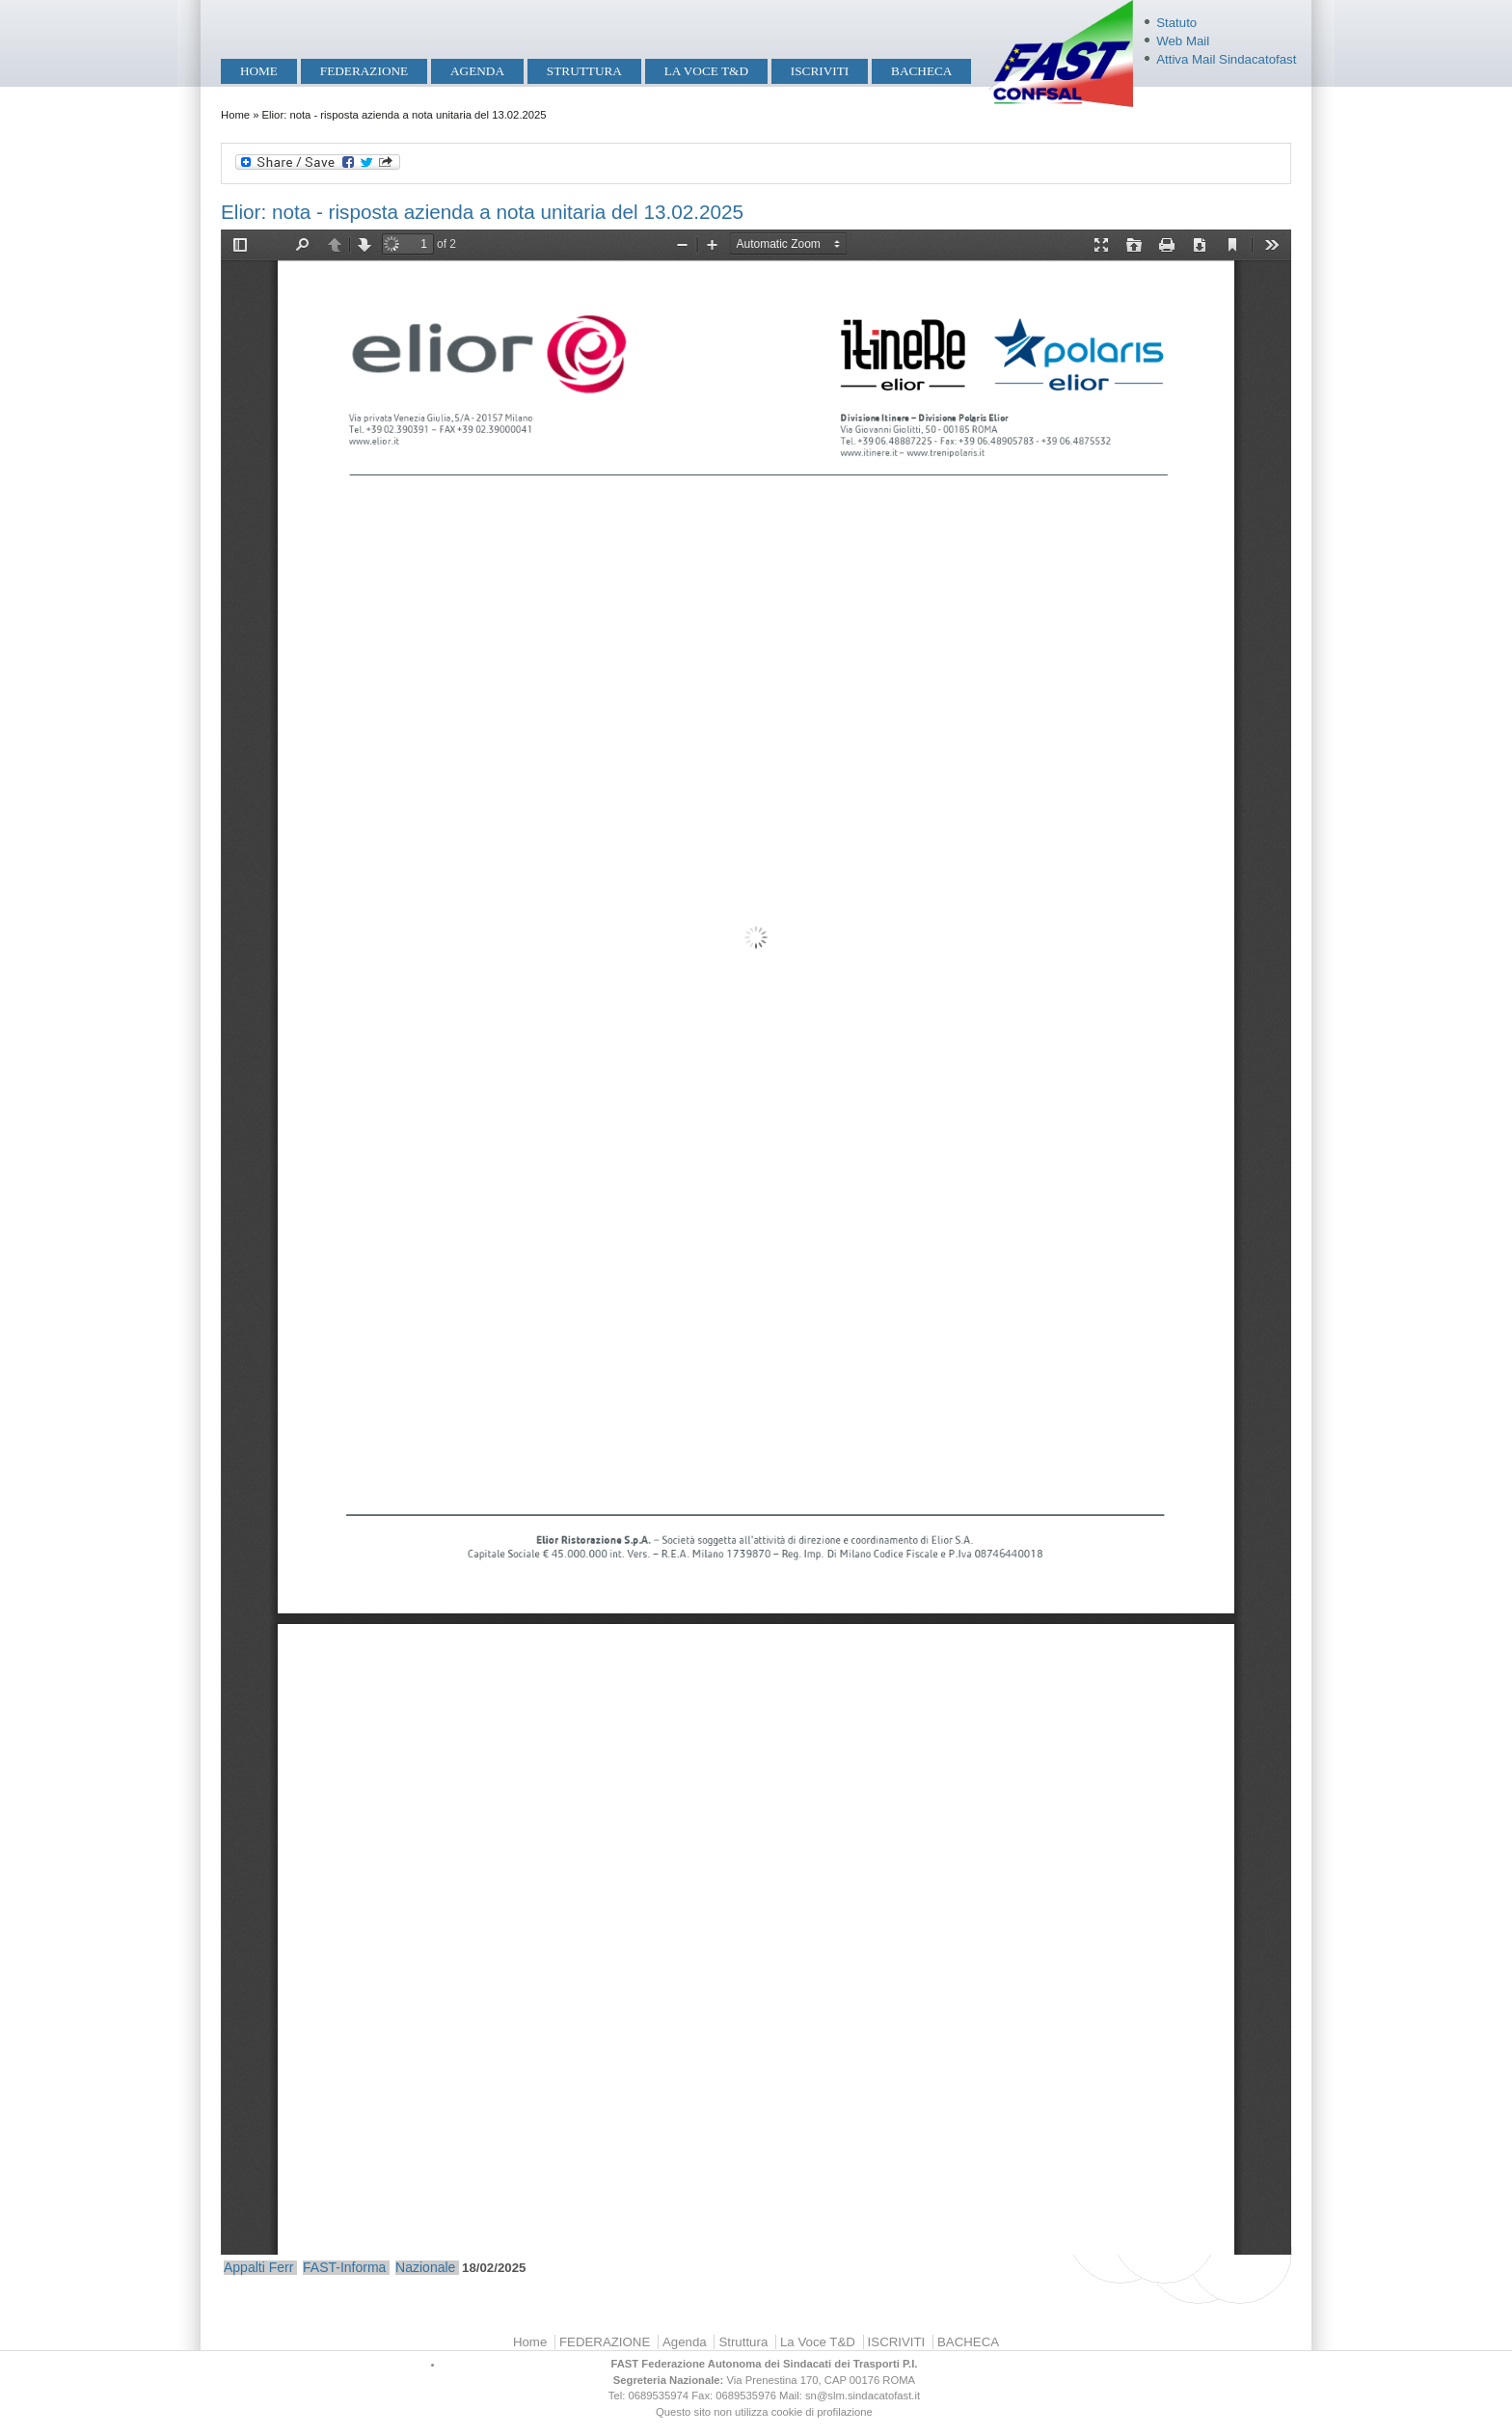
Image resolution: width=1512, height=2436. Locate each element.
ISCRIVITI (820, 71)
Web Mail (1182, 41)
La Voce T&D (706, 71)
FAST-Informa (344, 2267)
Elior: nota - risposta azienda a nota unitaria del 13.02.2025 (482, 212)
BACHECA (921, 71)
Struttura (584, 71)
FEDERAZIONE (364, 71)
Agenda (477, 71)
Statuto (1176, 22)
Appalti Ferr (258, 2267)
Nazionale (425, 2267)
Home (259, 71)
